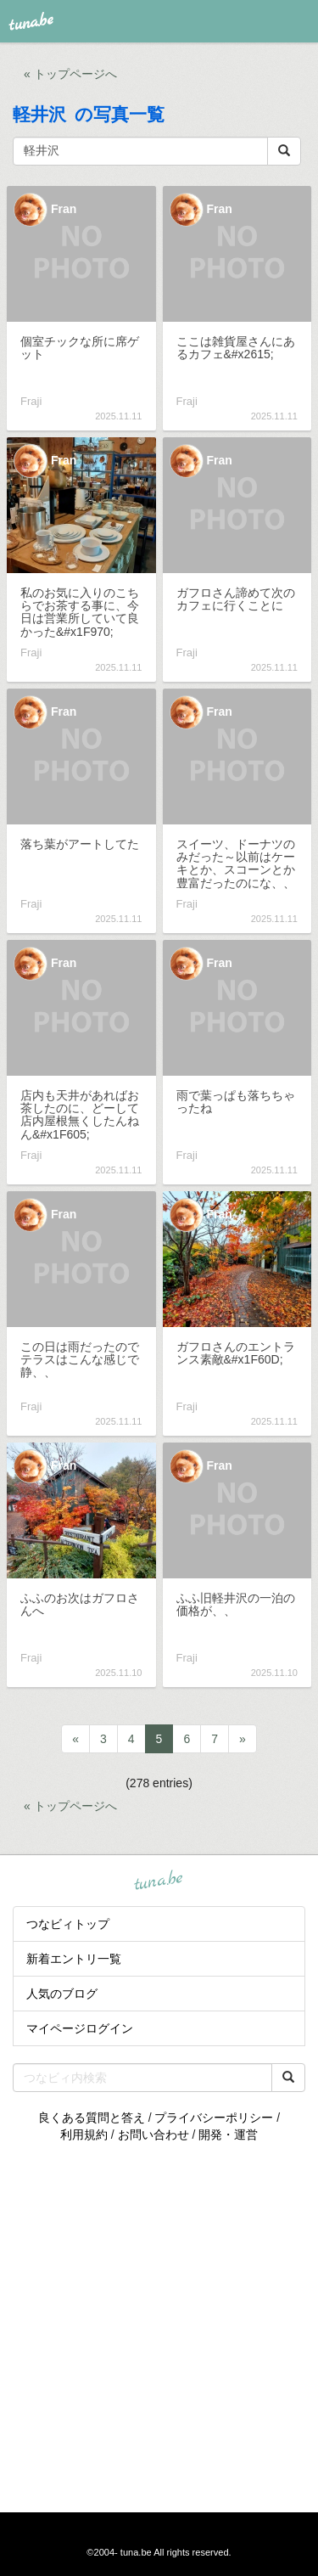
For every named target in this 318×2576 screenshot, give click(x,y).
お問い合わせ (153, 2134)
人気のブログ (62, 1993)
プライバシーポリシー (213, 2117)
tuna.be (158, 1880)
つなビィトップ (67, 1924)
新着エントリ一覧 (73, 1959)
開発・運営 (228, 2134)
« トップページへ (70, 74)
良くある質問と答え (91, 2117)
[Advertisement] (159, 2327)
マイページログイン (79, 2028)
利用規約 (84, 2134)
